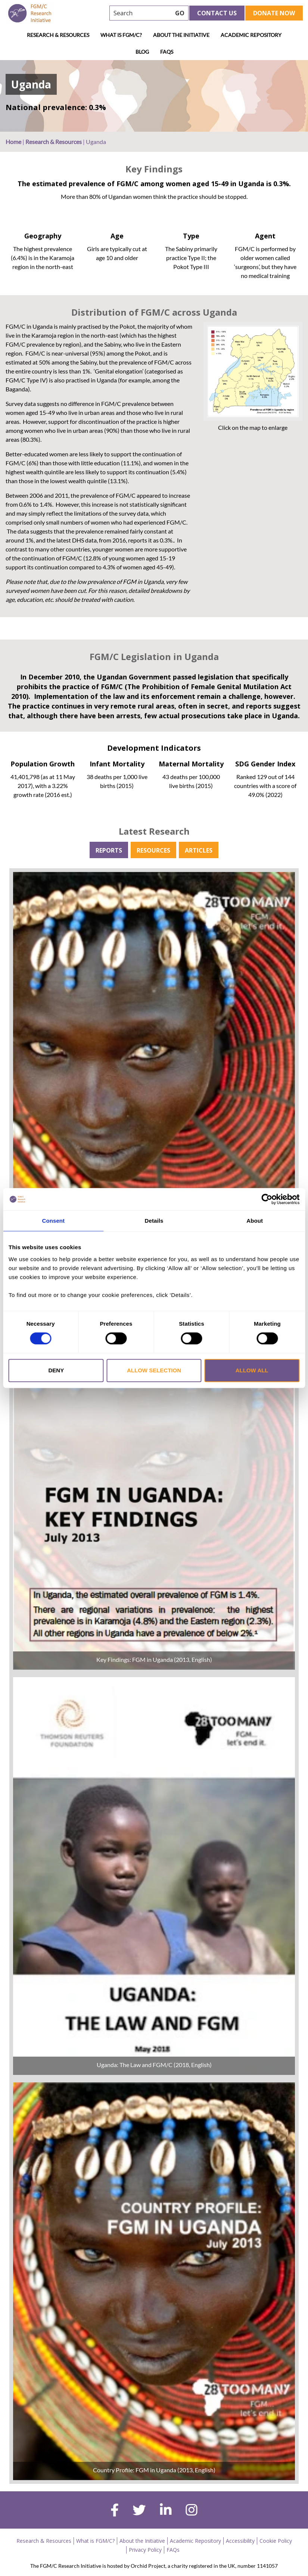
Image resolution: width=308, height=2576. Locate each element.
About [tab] (254, 1220)
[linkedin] (165, 2510)
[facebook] (115, 2511)
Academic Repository (251, 35)
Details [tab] (154, 1220)
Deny (56, 1370)
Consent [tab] (53, 1220)
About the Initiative (181, 35)
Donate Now (274, 13)
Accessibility (240, 2540)
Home (13, 141)
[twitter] (139, 2511)
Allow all (252, 1370)
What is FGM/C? (121, 35)
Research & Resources (58, 35)
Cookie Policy (275, 2540)
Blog (142, 52)
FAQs (166, 52)
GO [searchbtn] (179, 13)
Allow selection (154, 1370)
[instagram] (191, 2510)
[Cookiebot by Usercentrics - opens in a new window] (266, 1199)
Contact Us (217, 13)
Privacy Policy (145, 2549)
